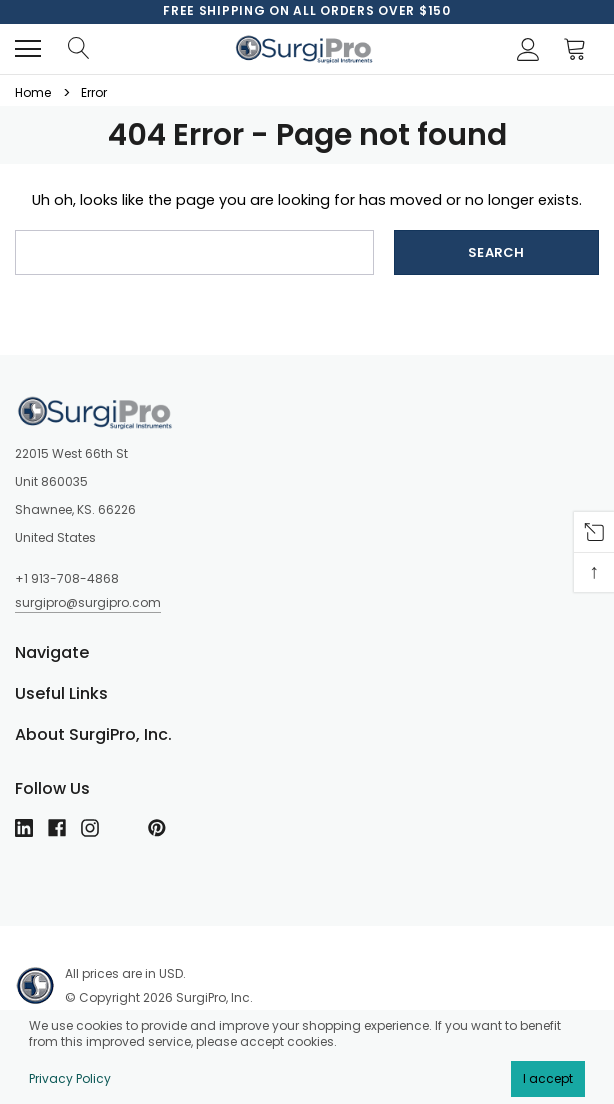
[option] (307, 11)
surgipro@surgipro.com (88, 602)
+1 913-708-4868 (67, 578)
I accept (548, 1078)
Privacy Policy (70, 1078)
